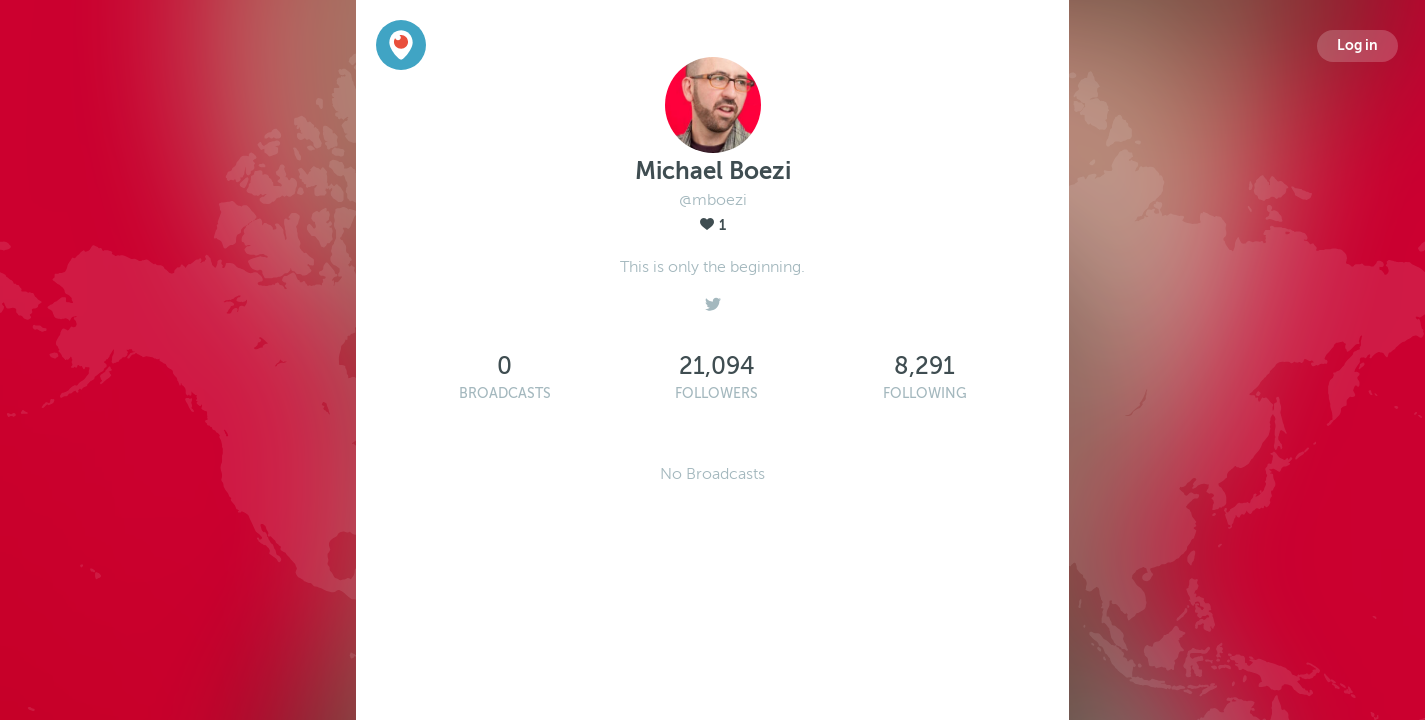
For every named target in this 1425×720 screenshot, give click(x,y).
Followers (716, 393)
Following (925, 393)
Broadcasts (505, 393)
